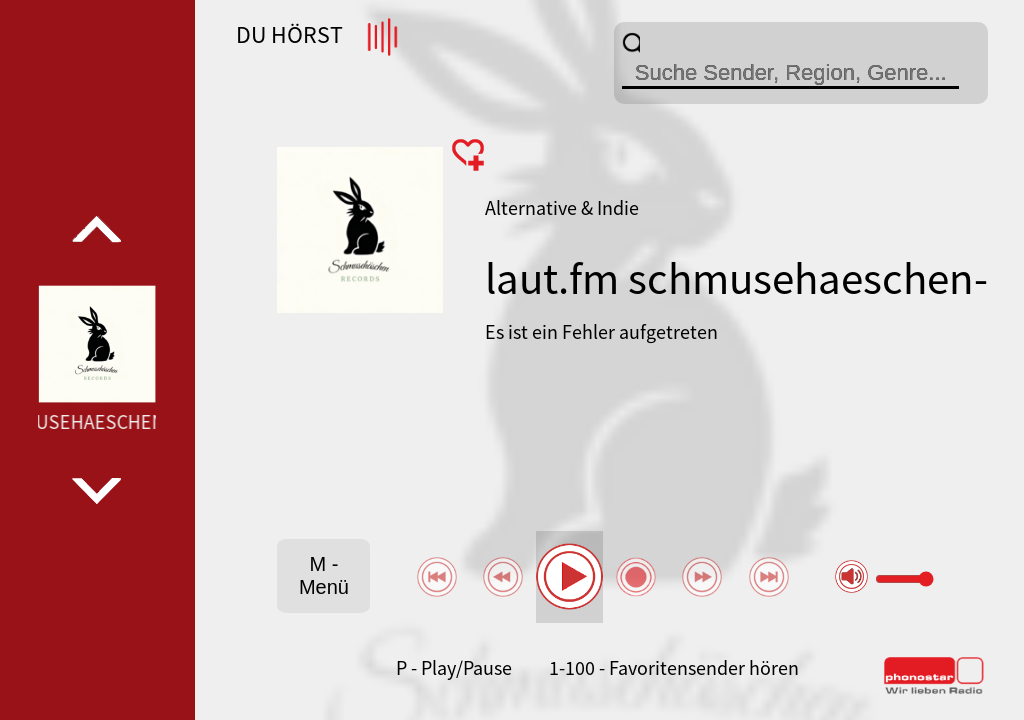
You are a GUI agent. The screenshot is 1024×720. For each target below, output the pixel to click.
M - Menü (324, 575)
